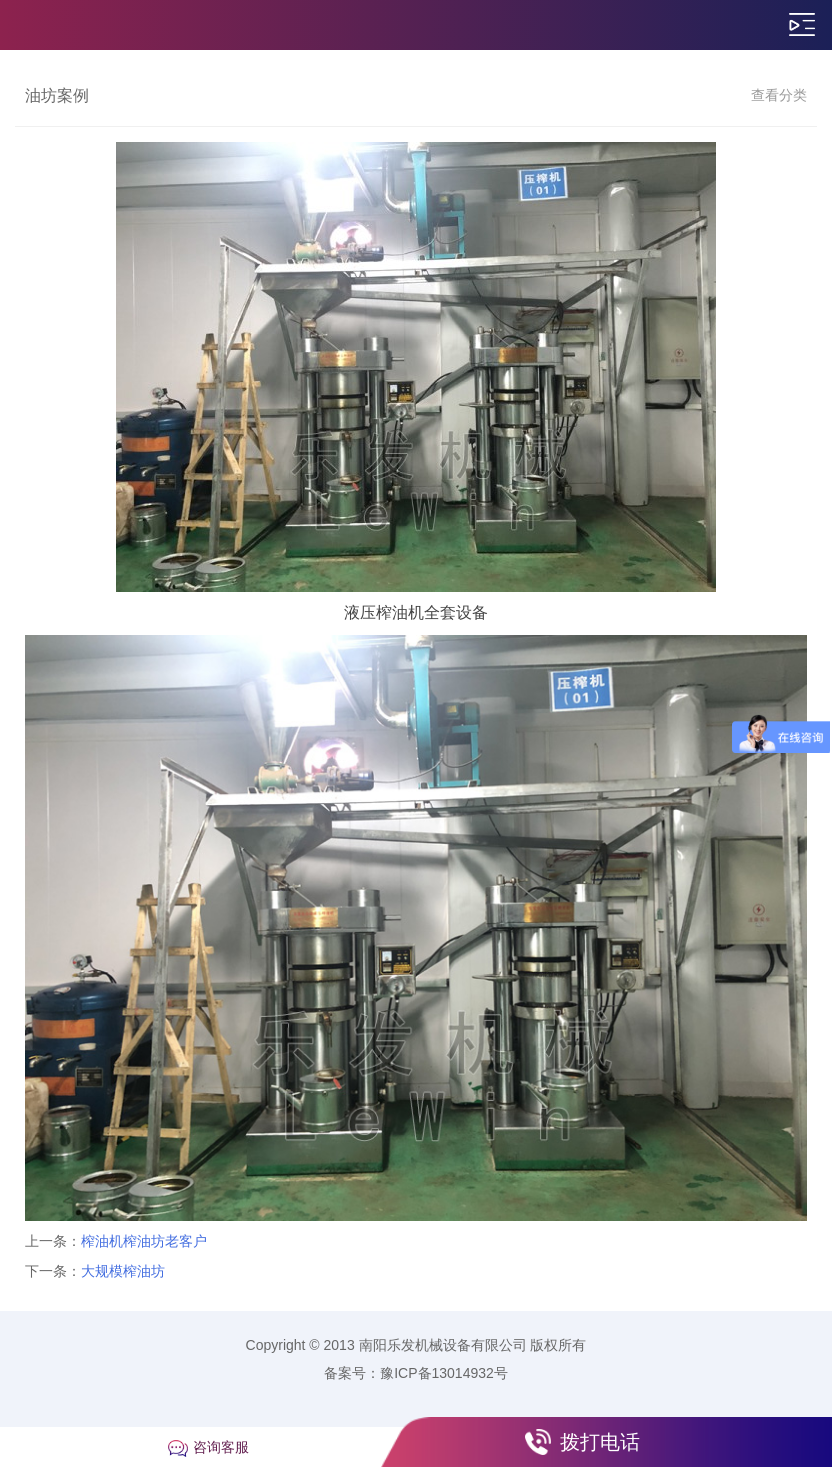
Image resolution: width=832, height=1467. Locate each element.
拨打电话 (600, 1442)
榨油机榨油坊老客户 (144, 1241)
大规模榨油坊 (123, 1271)
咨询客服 (221, 1447)
